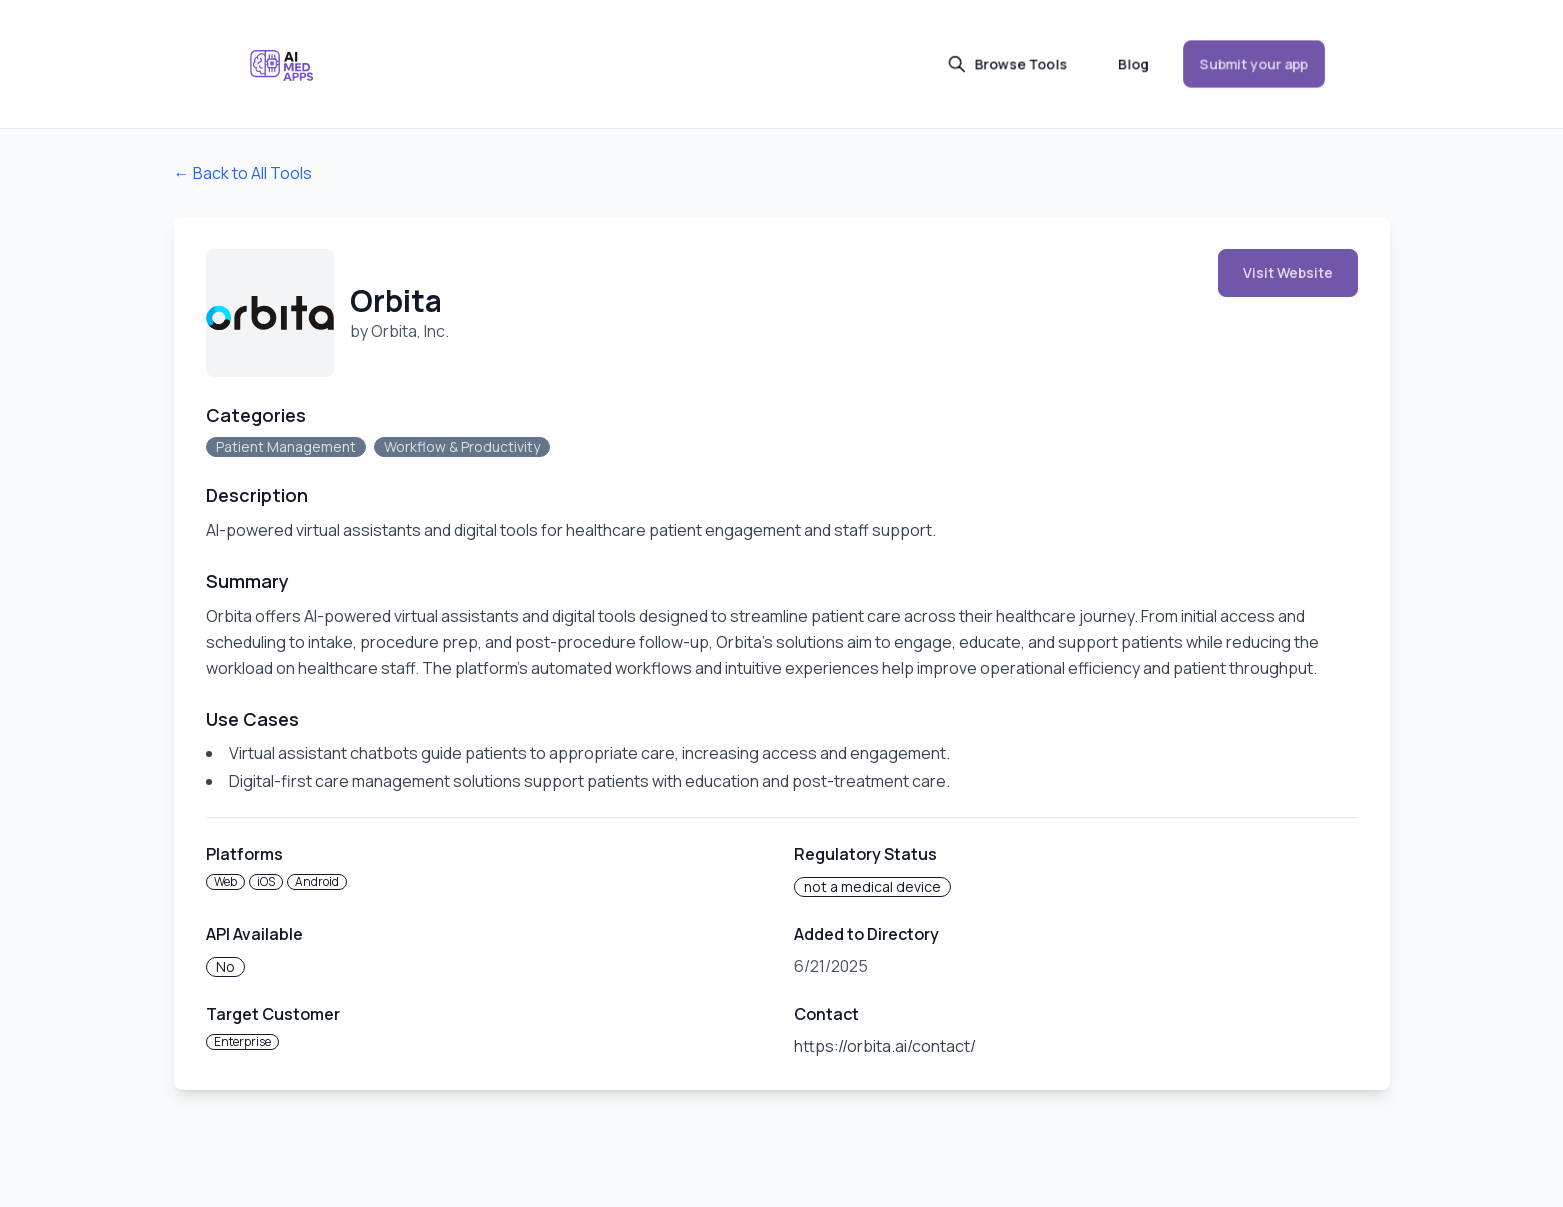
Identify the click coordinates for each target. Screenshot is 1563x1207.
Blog (1133, 63)
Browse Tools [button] (1007, 64)
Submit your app (1254, 63)
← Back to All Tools (243, 173)
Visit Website (1288, 272)
